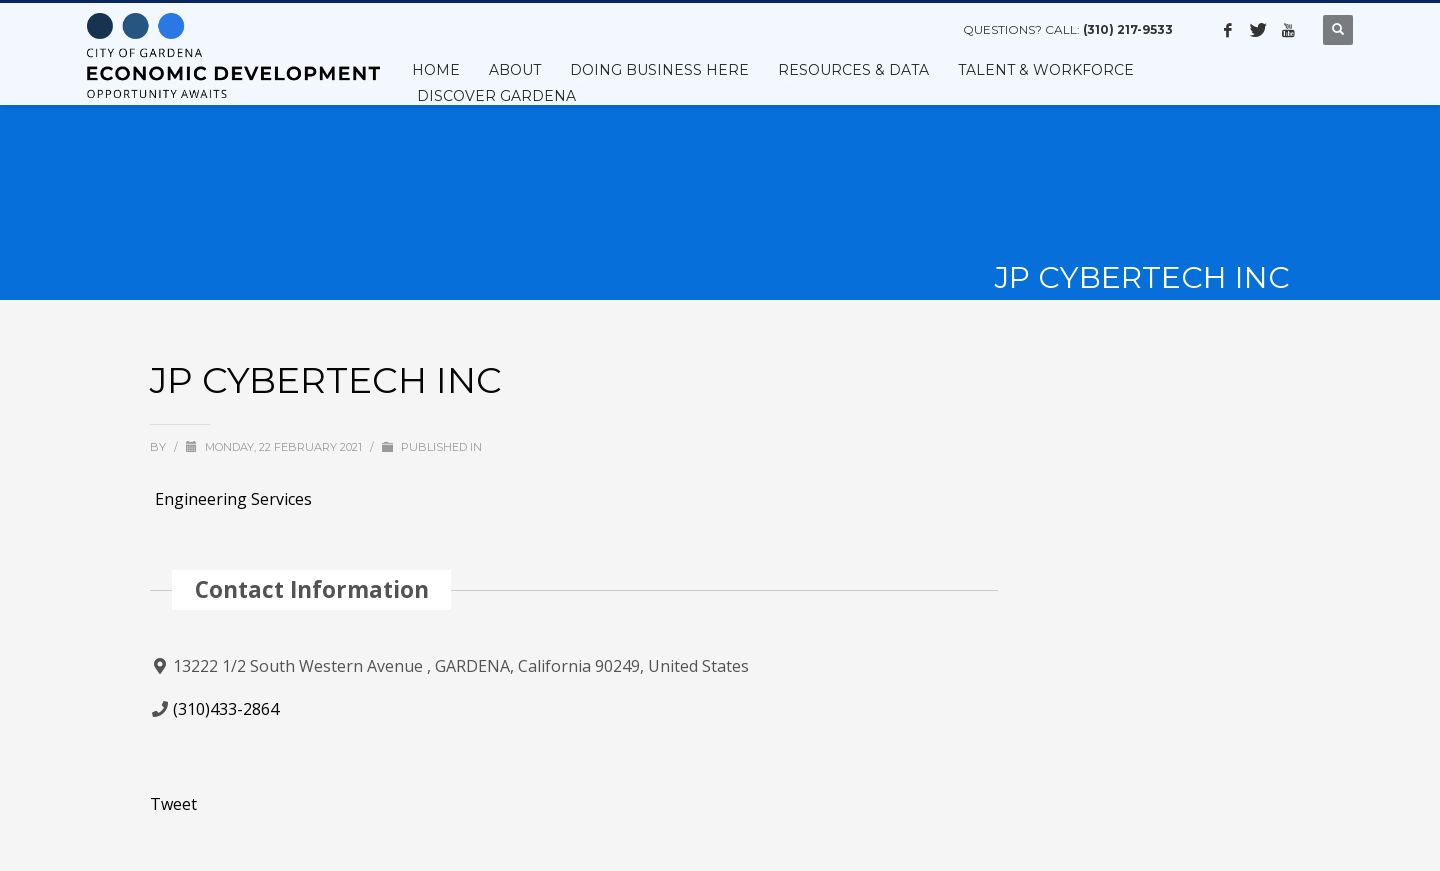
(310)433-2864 (226, 709)
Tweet (173, 804)
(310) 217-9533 (1128, 29)
